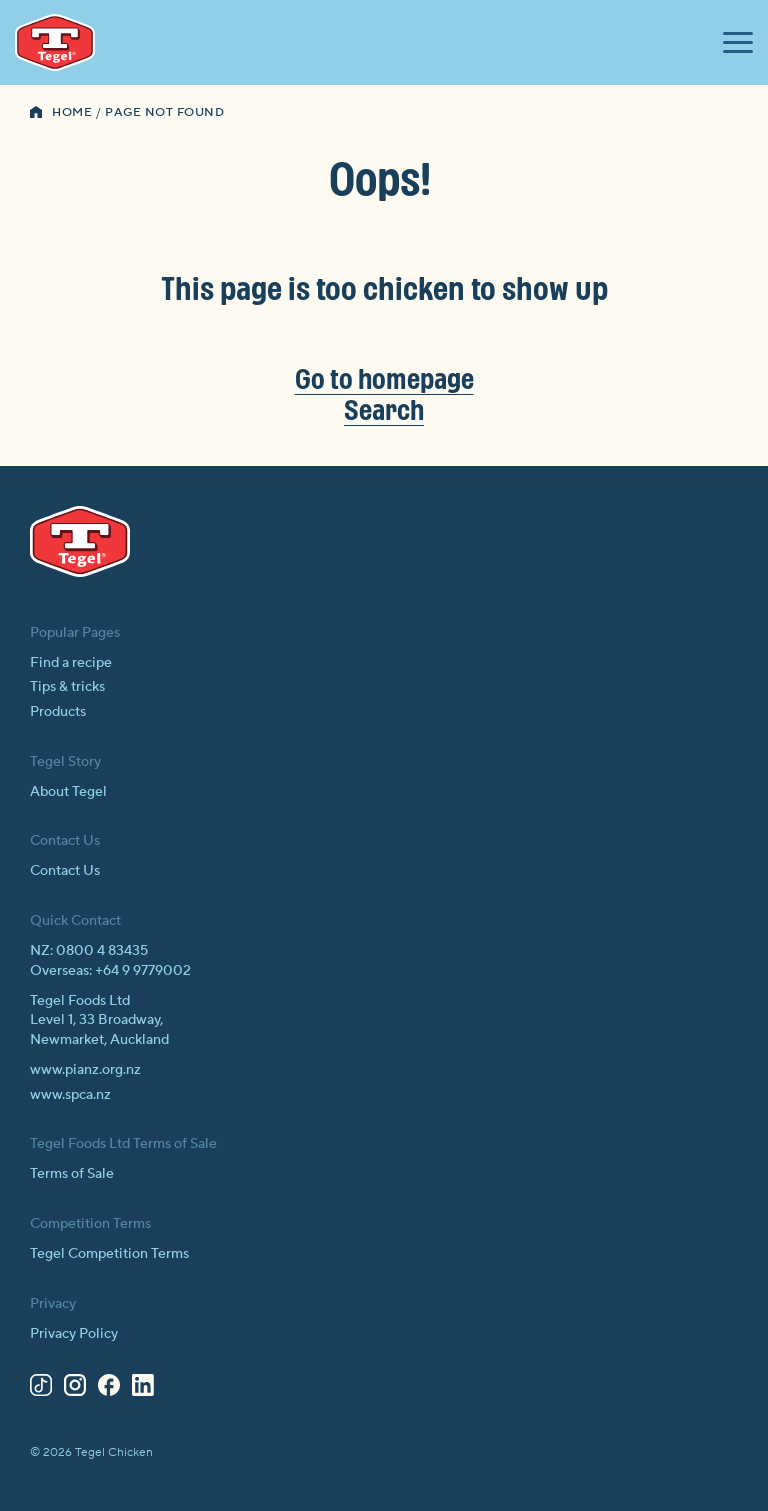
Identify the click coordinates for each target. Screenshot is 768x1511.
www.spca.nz (70, 1095)
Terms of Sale (72, 1174)
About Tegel (68, 792)
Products (58, 712)
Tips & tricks (67, 687)
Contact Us (65, 871)
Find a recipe (71, 663)
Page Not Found (164, 112)
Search (384, 409)
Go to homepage (384, 378)
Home (72, 112)
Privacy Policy (74, 1334)
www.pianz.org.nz (85, 1070)
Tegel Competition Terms (109, 1254)
